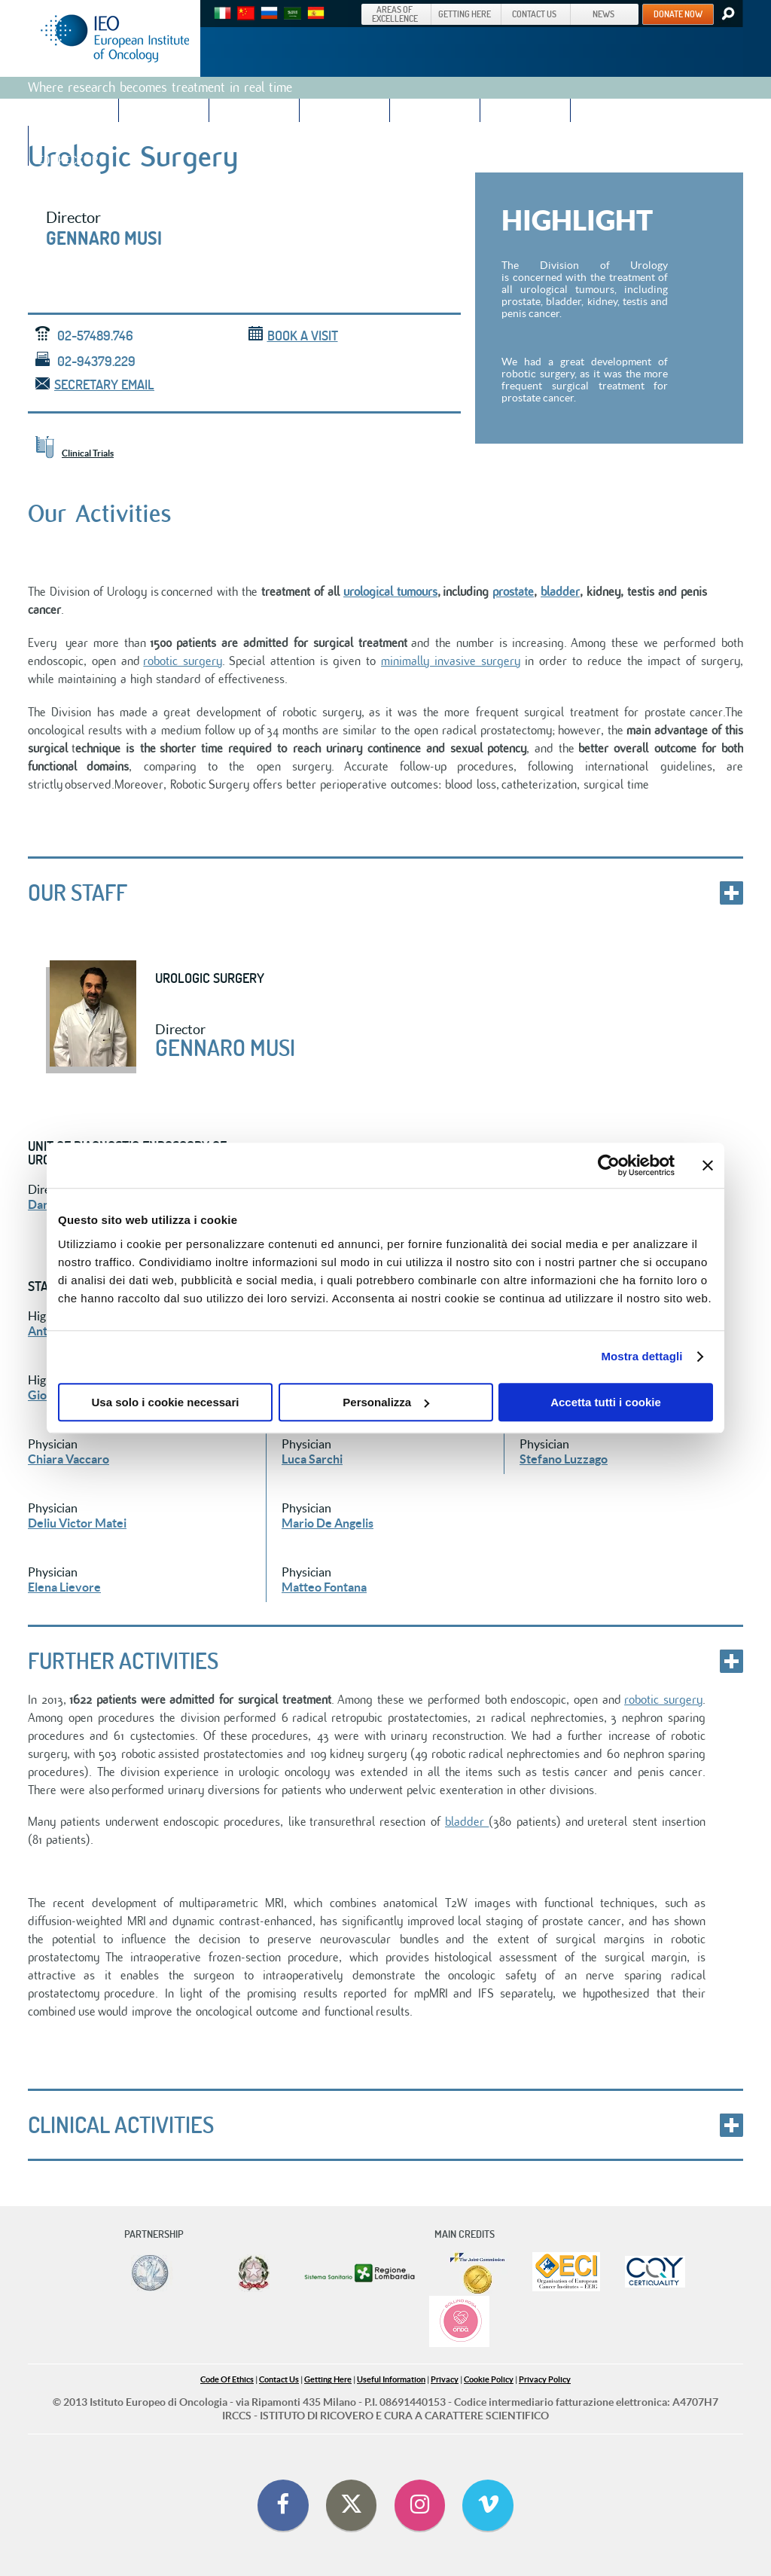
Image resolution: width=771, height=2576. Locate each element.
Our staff (77, 892)
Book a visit (293, 335)
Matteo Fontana (324, 1587)
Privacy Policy (545, 2379)
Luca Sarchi (312, 1459)
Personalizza (386, 1402)
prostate (513, 592)
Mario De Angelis (327, 1523)
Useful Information (391, 2379)
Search (727, 13)
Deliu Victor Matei (77, 1523)
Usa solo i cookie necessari (165, 1402)
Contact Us (279, 2379)
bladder (560, 592)
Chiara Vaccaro (68, 1459)
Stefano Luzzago (564, 1459)
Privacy (445, 2379)
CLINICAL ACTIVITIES (121, 2125)
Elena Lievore (64, 1587)
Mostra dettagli (641, 1356)
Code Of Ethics (227, 2379)
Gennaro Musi (104, 238)
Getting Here (328, 2379)
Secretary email (94, 384)
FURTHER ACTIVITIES (123, 1661)
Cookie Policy (488, 2379)
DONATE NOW (678, 13)
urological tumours (390, 592)
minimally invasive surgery (450, 661)
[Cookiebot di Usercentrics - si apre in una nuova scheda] (609, 1165)
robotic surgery (182, 661)
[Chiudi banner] (707, 1165)
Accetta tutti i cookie (605, 1402)
